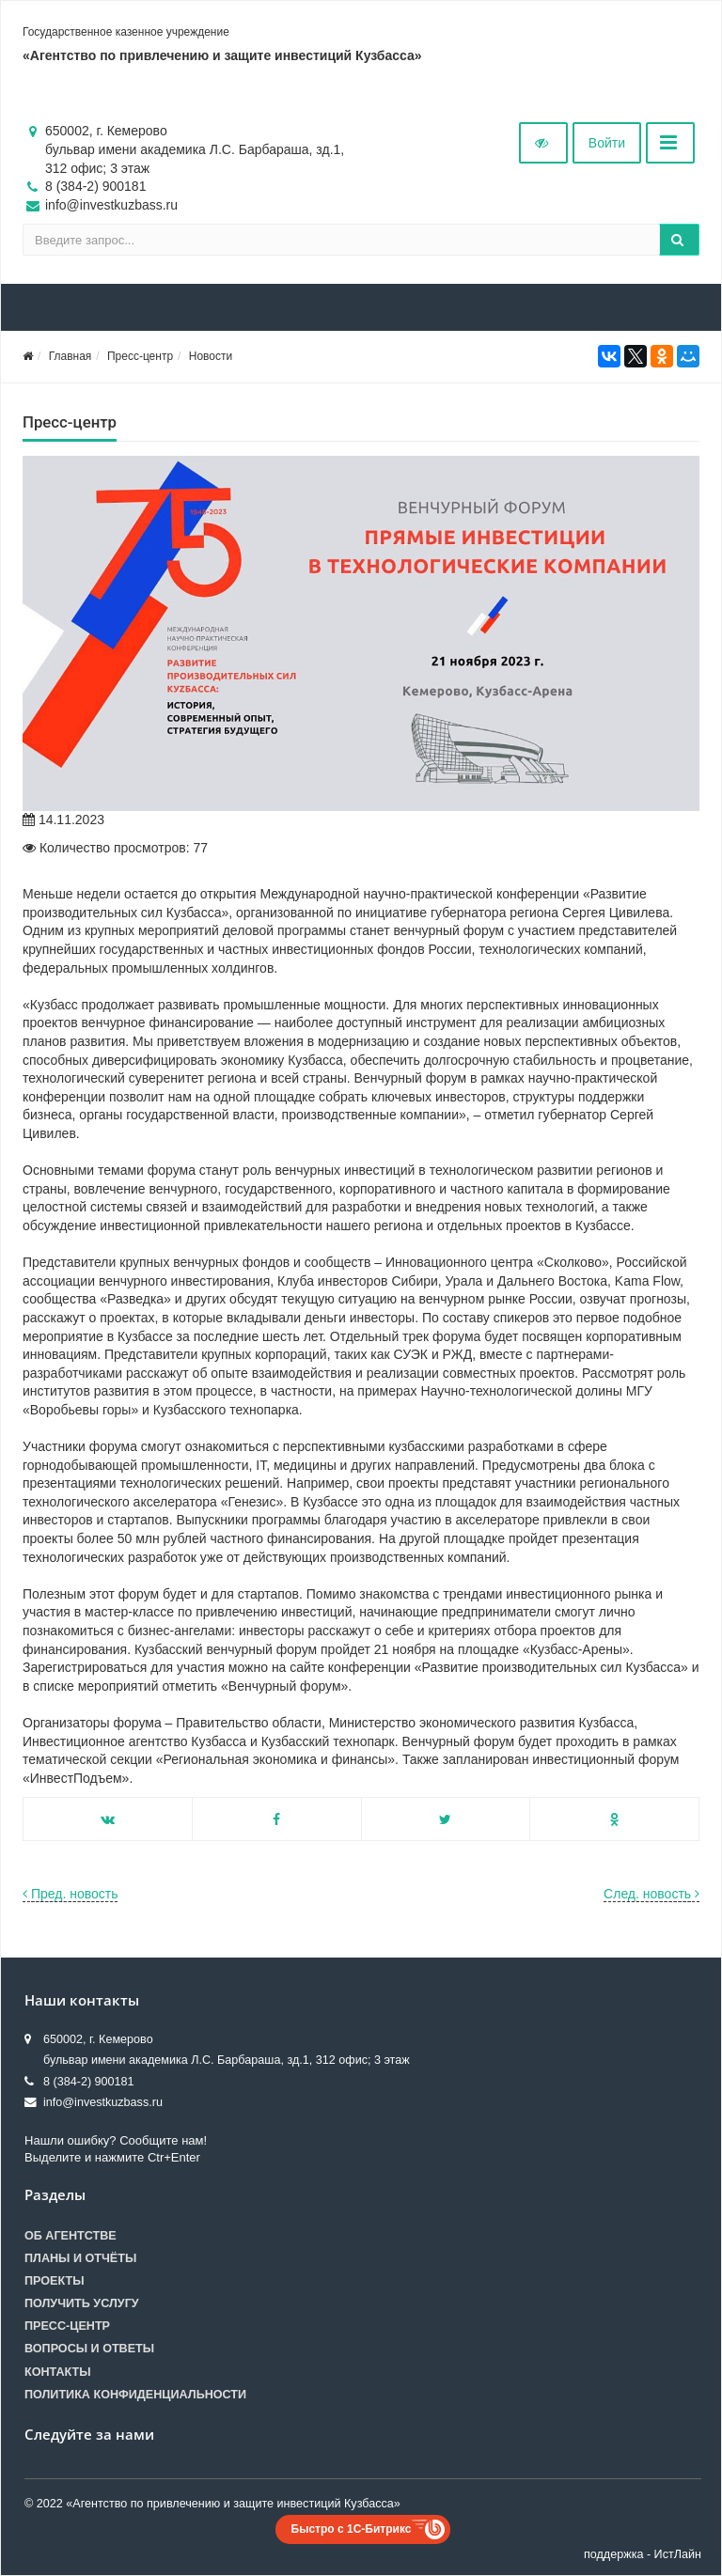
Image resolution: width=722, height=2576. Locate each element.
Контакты (57, 2372)
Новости (210, 356)
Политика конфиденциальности (135, 2394)
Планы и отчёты (80, 2258)
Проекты (54, 2280)
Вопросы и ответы (89, 2348)
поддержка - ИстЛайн (642, 2554)
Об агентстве (70, 2235)
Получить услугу (81, 2303)
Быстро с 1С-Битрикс (351, 2529)
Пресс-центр (140, 356)
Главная (70, 356)
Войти (607, 142)
